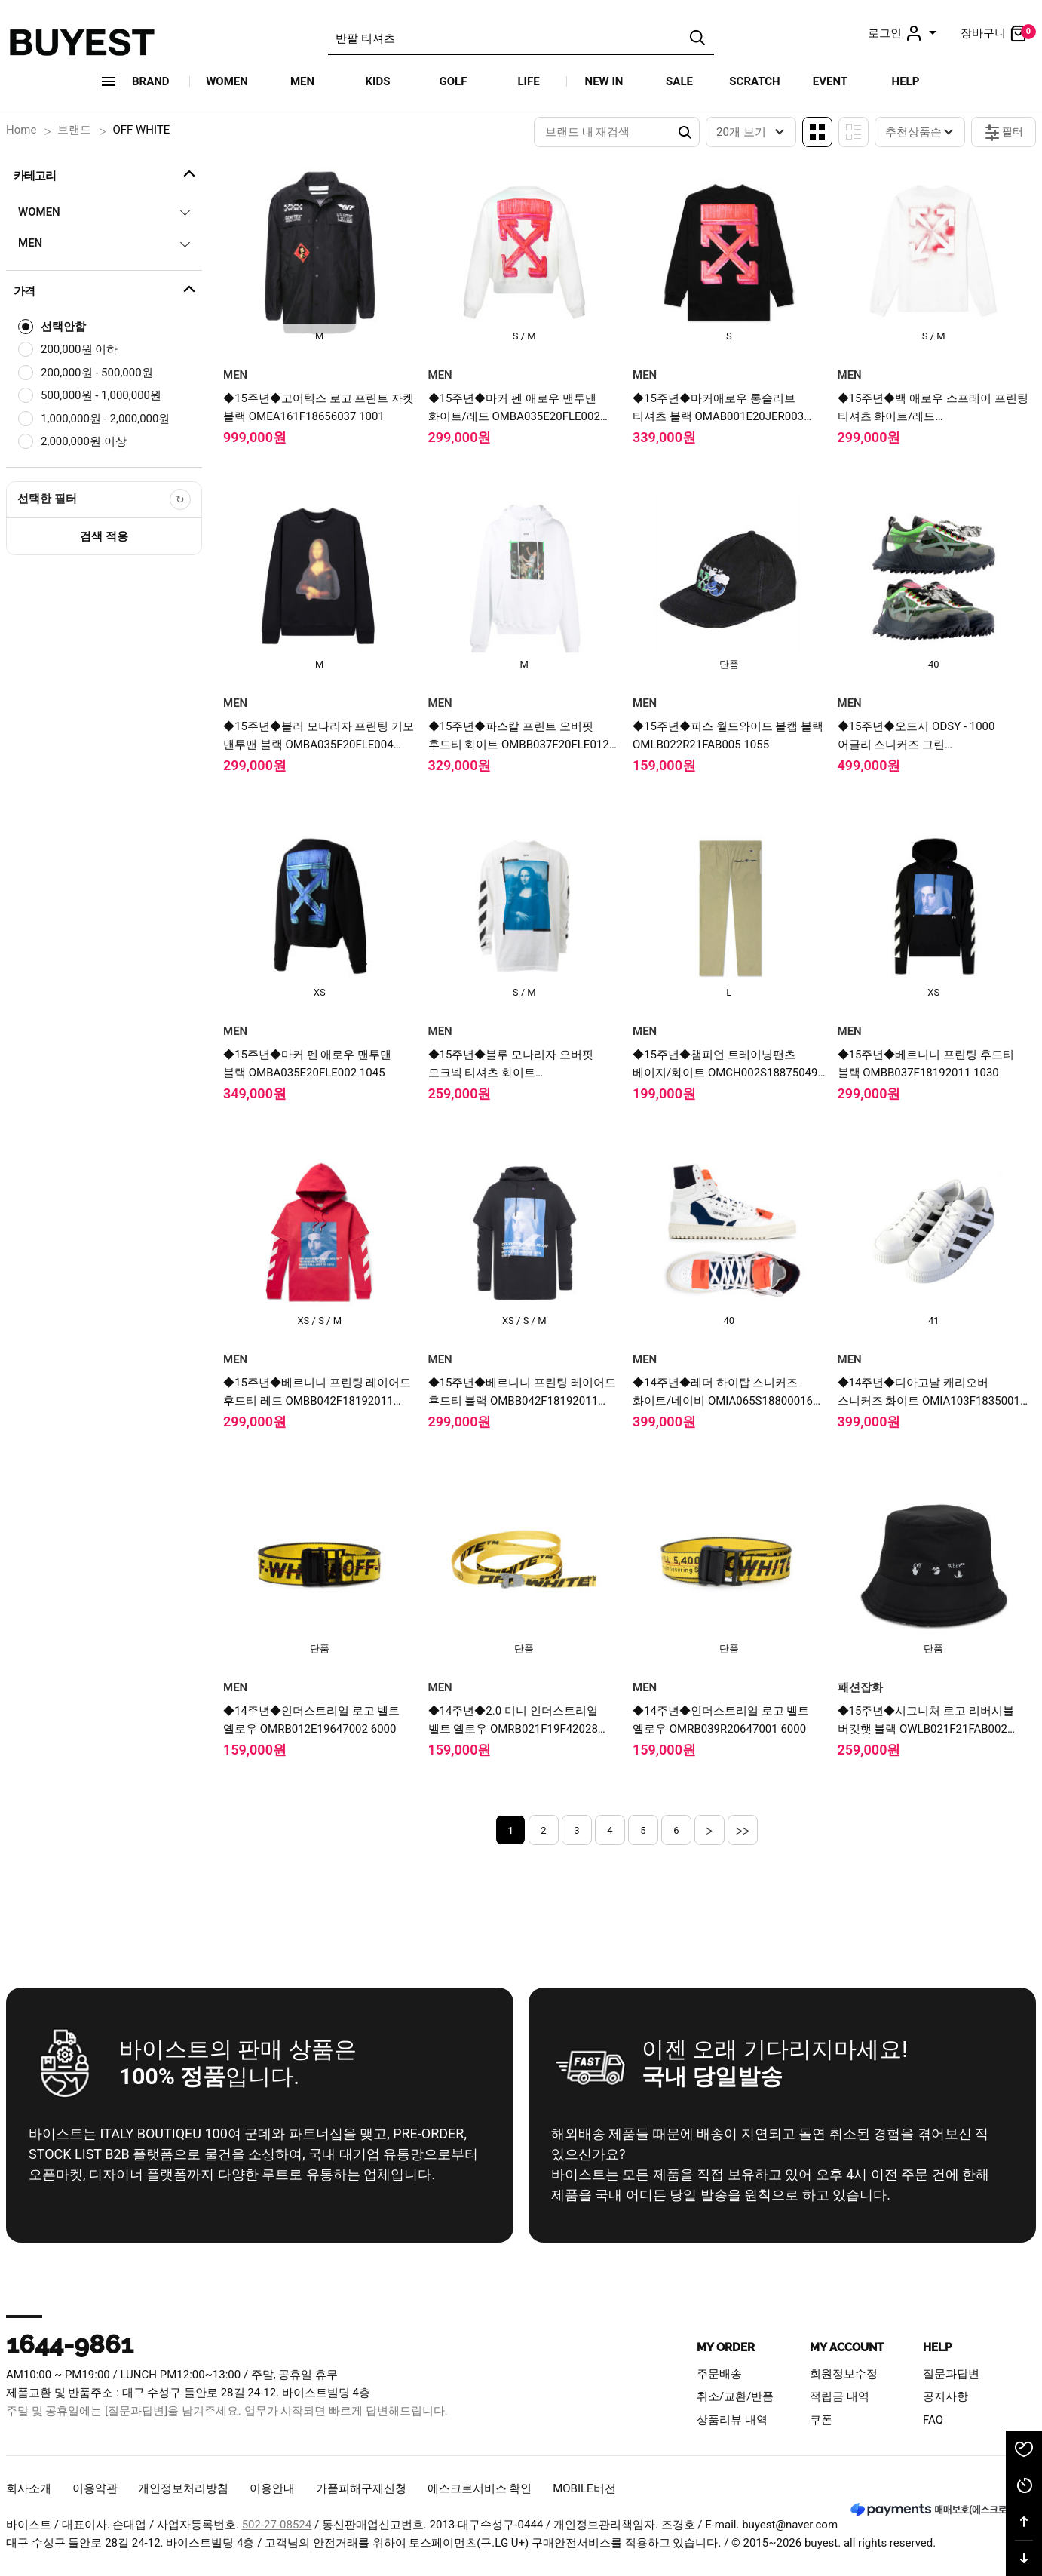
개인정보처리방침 (183, 2488)
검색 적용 (104, 536)
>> (743, 1830)
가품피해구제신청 (361, 2488)
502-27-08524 (277, 2524)
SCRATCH (754, 81)
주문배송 (719, 2374)
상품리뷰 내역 (732, 2420)
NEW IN (604, 81)
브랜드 (74, 130)
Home (21, 130)
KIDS (378, 81)
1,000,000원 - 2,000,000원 (105, 418)
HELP (906, 81)
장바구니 (998, 33)
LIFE (528, 81)
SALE (679, 81)
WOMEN (227, 81)
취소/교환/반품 (735, 2396)
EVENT (830, 81)
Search (685, 132)
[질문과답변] (136, 2411)
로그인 (903, 33)
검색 (697, 38)
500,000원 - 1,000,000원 (101, 395)
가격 (106, 289)
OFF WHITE (141, 130)
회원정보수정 (844, 2374)
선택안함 (63, 326)
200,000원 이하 (79, 349)
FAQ (933, 2420)
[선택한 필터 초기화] (180, 499)
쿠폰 (821, 2420)
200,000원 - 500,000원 (97, 372)
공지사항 (945, 2396)
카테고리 (106, 173)
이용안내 (272, 2488)
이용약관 (95, 2488)
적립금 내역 (839, 2396)
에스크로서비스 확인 (480, 2488)
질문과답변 (951, 2374)
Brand (151, 81)
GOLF (453, 81)
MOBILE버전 (584, 2488)
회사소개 (28, 2488)
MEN (302, 81)
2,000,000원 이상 (84, 441)
